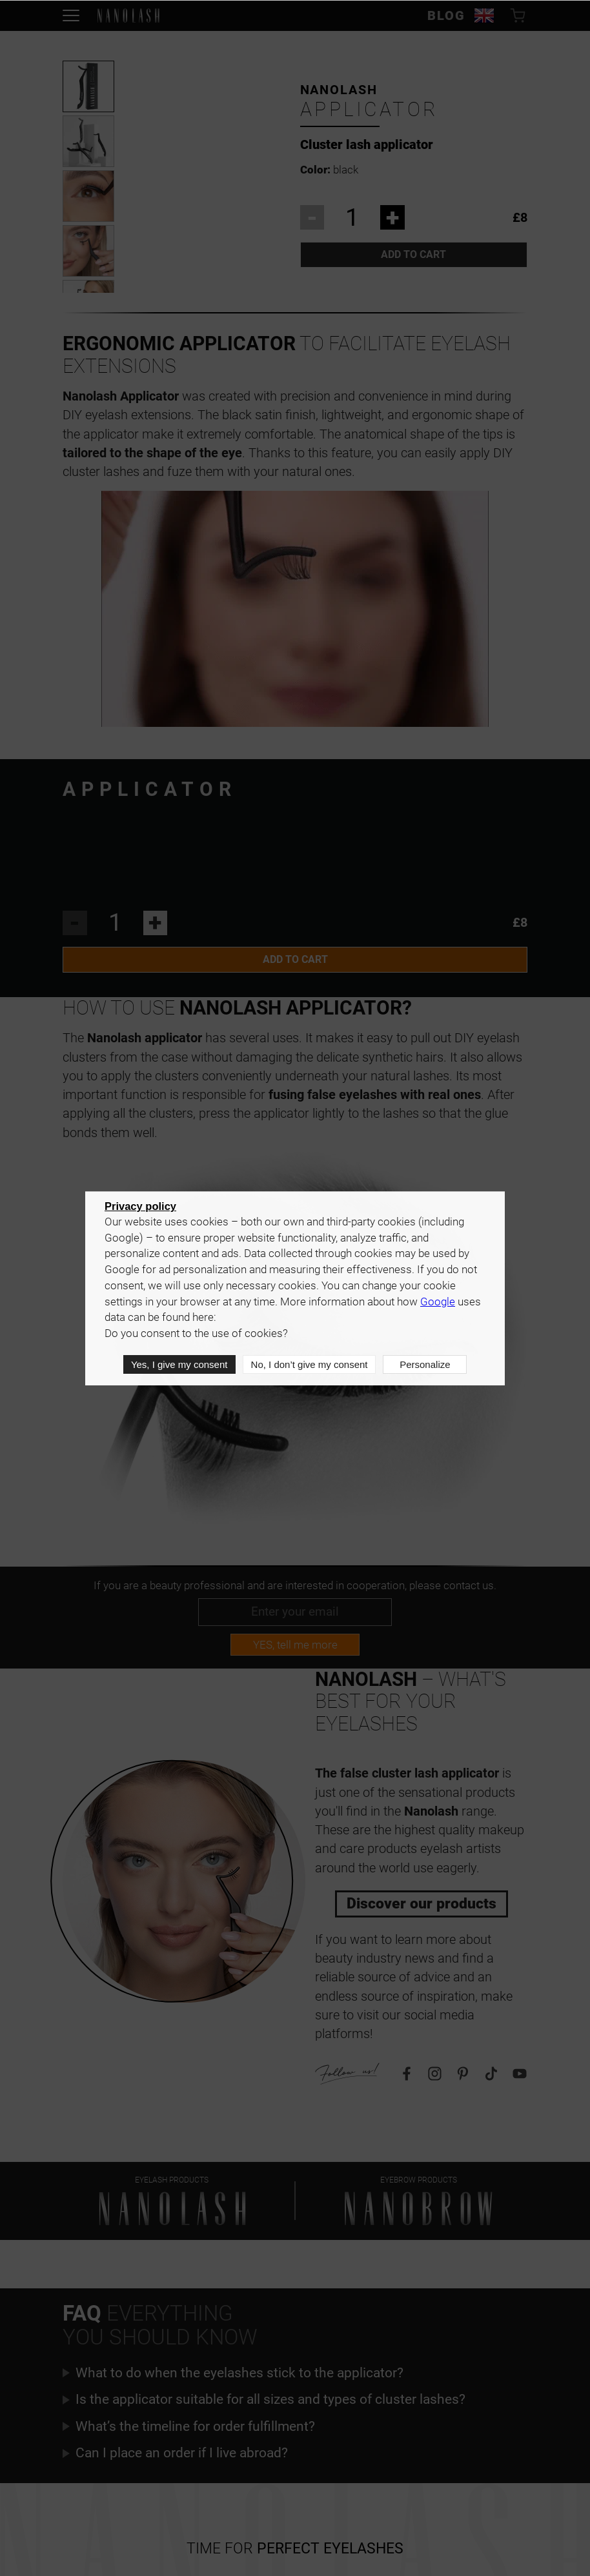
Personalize (425, 1365)
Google (437, 1303)
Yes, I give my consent (178, 1365)
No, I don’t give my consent (308, 1365)
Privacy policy (140, 1207)
